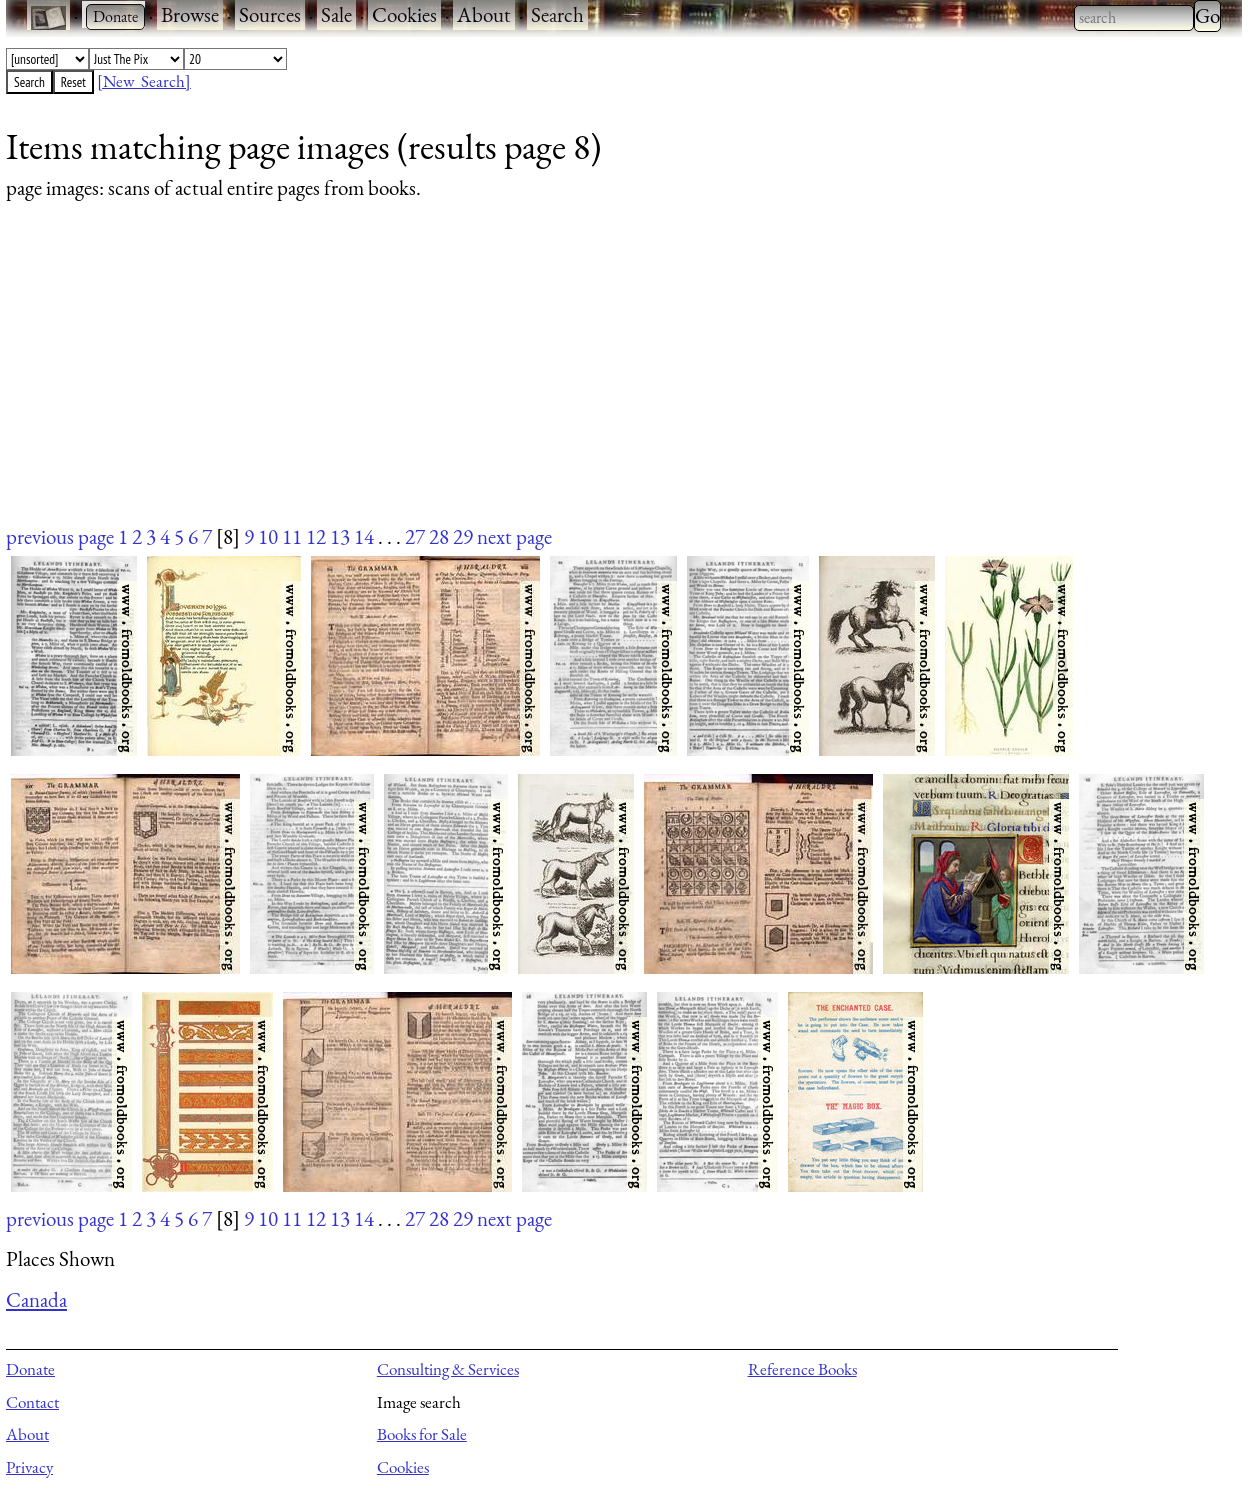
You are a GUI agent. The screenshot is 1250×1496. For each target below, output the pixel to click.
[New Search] (144, 81)
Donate (30, 1369)
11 (292, 536)
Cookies (404, 14)
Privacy (29, 1467)
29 (463, 536)
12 (316, 536)
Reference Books (802, 1369)
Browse (190, 14)
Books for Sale (422, 1434)
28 (439, 536)
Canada (36, 1299)
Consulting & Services (448, 1369)
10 (268, 536)
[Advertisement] (606, 382)
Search (557, 14)
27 (415, 536)
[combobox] (1134, 18)
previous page (60, 536)
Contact (32, 1402)
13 (340, 536)
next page (514, 536)
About (484, 14)
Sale (336, 14)
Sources (270, 14)
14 (364, 536)
